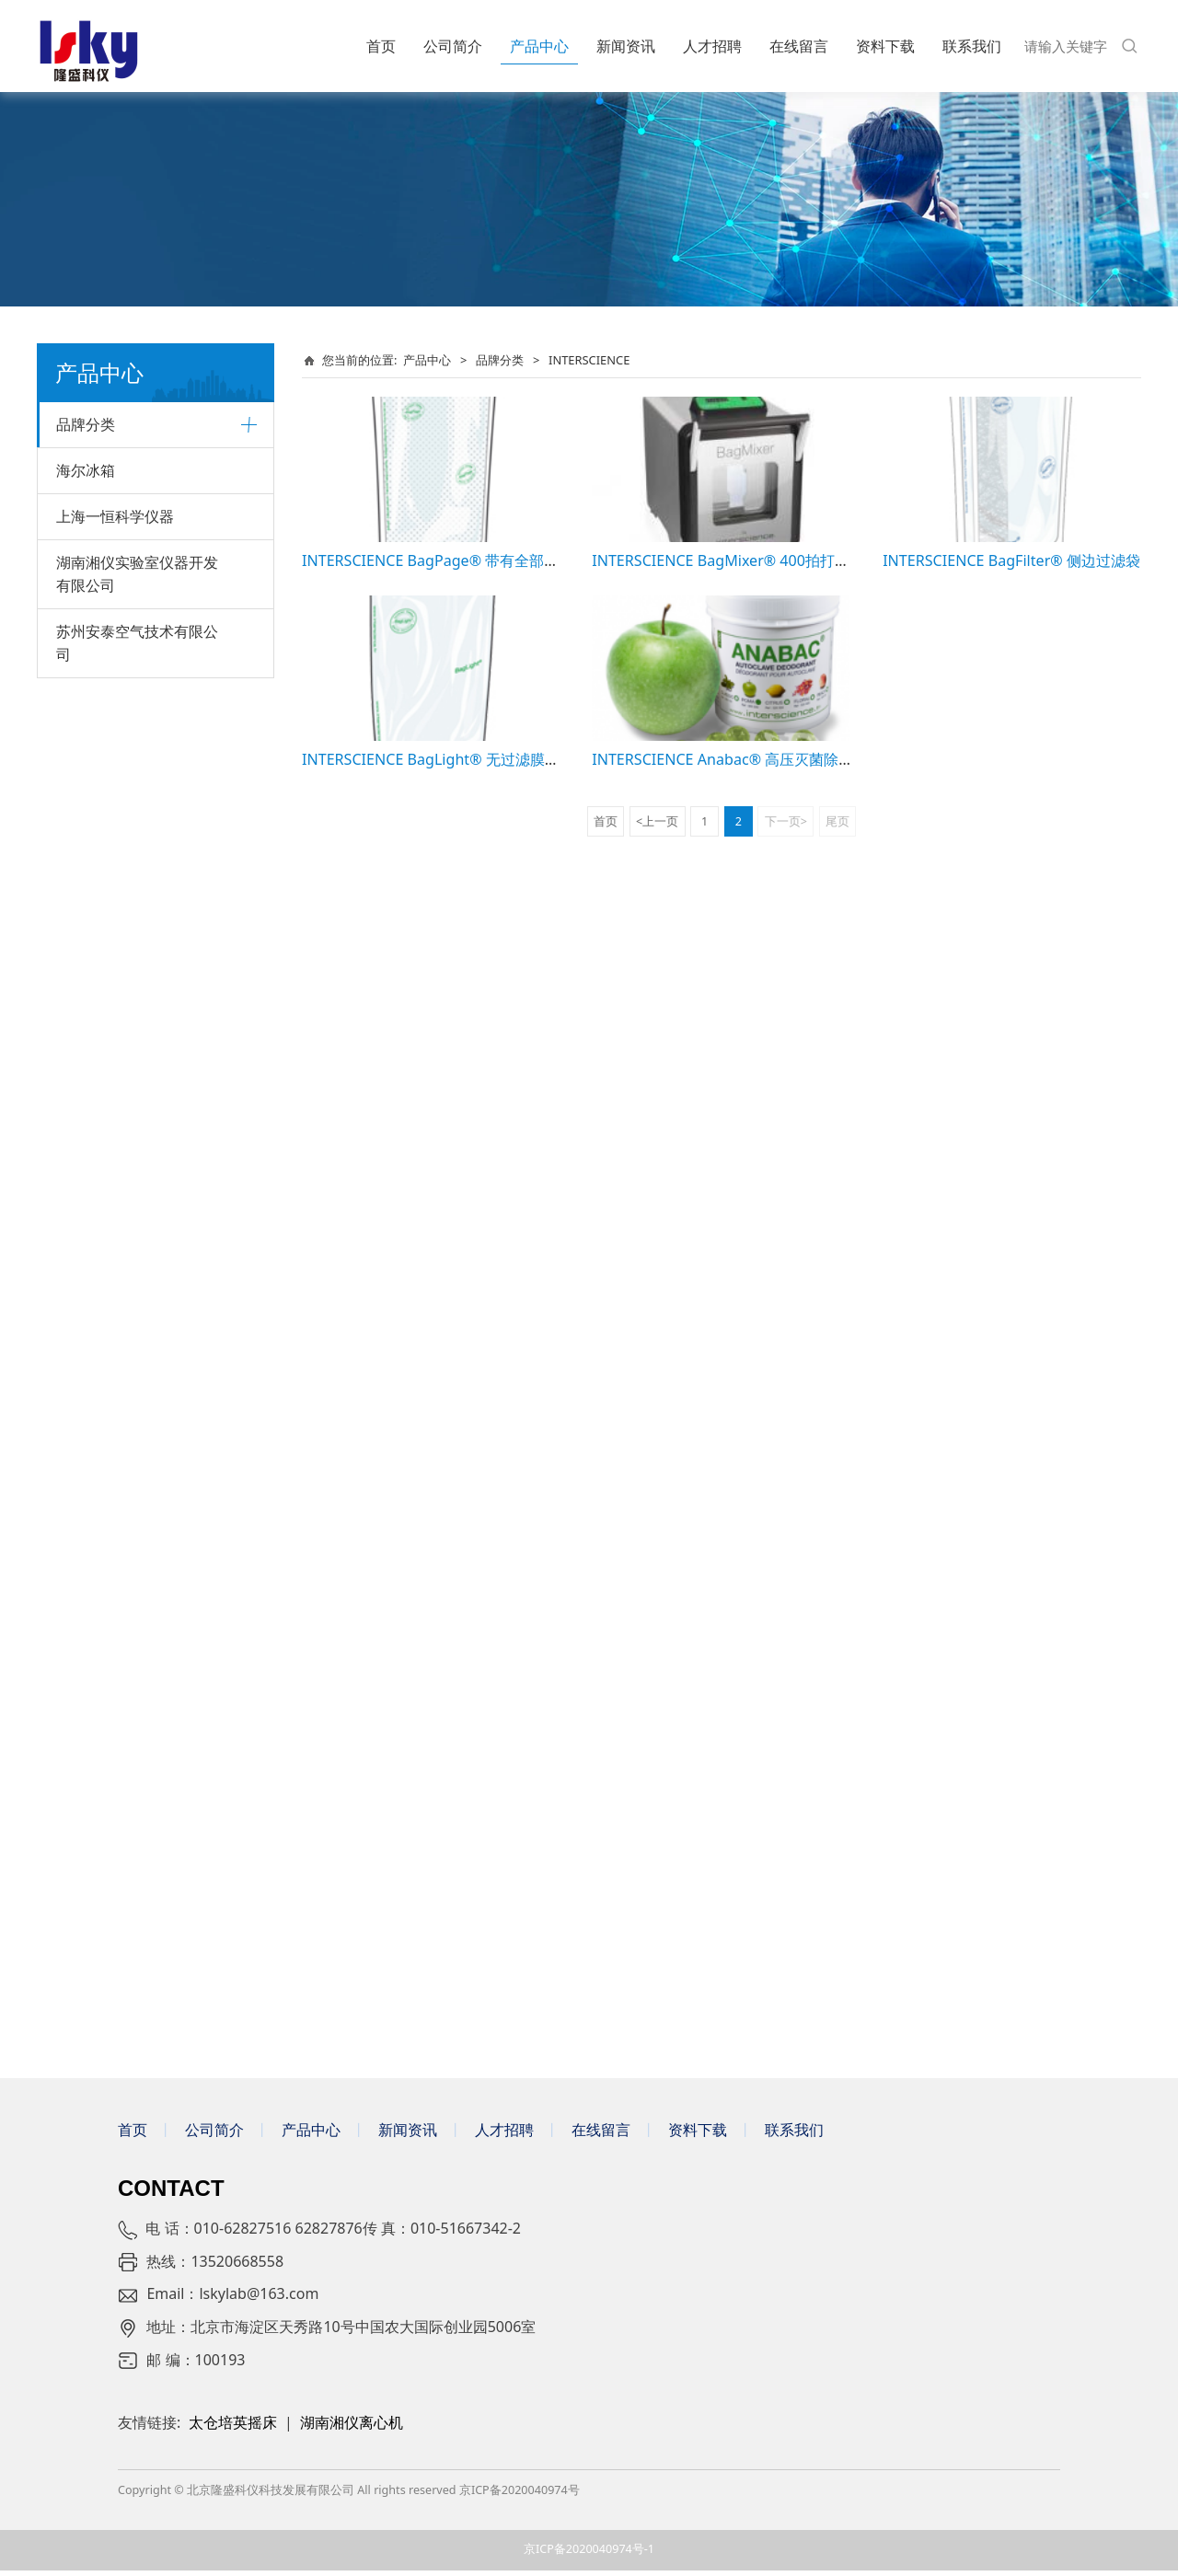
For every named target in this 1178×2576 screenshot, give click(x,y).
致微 (69, 1008)
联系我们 (971, 46)
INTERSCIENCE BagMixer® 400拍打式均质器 (743, 560)
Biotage (79, 756)
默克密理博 (88, 598)
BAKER (76, 1574)
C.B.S (71, 1133)
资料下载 (885, 46)
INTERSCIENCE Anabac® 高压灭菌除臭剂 (730, 759)
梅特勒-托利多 (97, 630)
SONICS (79, 882)
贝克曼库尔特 (94, 472)
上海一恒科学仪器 (115, 1826)
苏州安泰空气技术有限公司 (137, 1952)
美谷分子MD (92, 661)
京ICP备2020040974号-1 (589, 2555)
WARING (82, 1385)
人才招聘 (712, 46)
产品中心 (539, 46)
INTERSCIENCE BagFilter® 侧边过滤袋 (1011, 560)
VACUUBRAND (99, 787)
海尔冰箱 (85, 1780)
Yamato (79, 1637)
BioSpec (80, 1354)
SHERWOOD (93, 1322)
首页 (381, 46)
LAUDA (77, 725)
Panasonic (87, 1668)
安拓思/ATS (88, 1700)
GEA (68, 1448)
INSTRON (84, 1479)
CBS (68, 1511)
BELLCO (79, 1102)
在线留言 (798, 46)
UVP (68, 944)
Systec (75, 567)
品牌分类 (85, 424)
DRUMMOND (95, 1228)
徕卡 (69, 536)
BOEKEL (80, 1197)
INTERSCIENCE (100, 1071)
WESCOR (82, 1291)
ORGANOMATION (109, 1259)
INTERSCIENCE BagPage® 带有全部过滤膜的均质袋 (474, 560)
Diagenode (89, 976)
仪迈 (69, 1605)
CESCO (76, 1543)
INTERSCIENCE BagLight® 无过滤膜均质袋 (445, 759)
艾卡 (69, 693)
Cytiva (74, 505)
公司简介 (452, 46)
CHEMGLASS (94, 1164)
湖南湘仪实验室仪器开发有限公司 (137, 1883)
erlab (71, 1417)
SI (61, 851)
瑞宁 (69, 913)
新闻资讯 (625, 46)
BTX (67, 818)
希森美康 (82, 1039)
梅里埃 (75, 1731)
